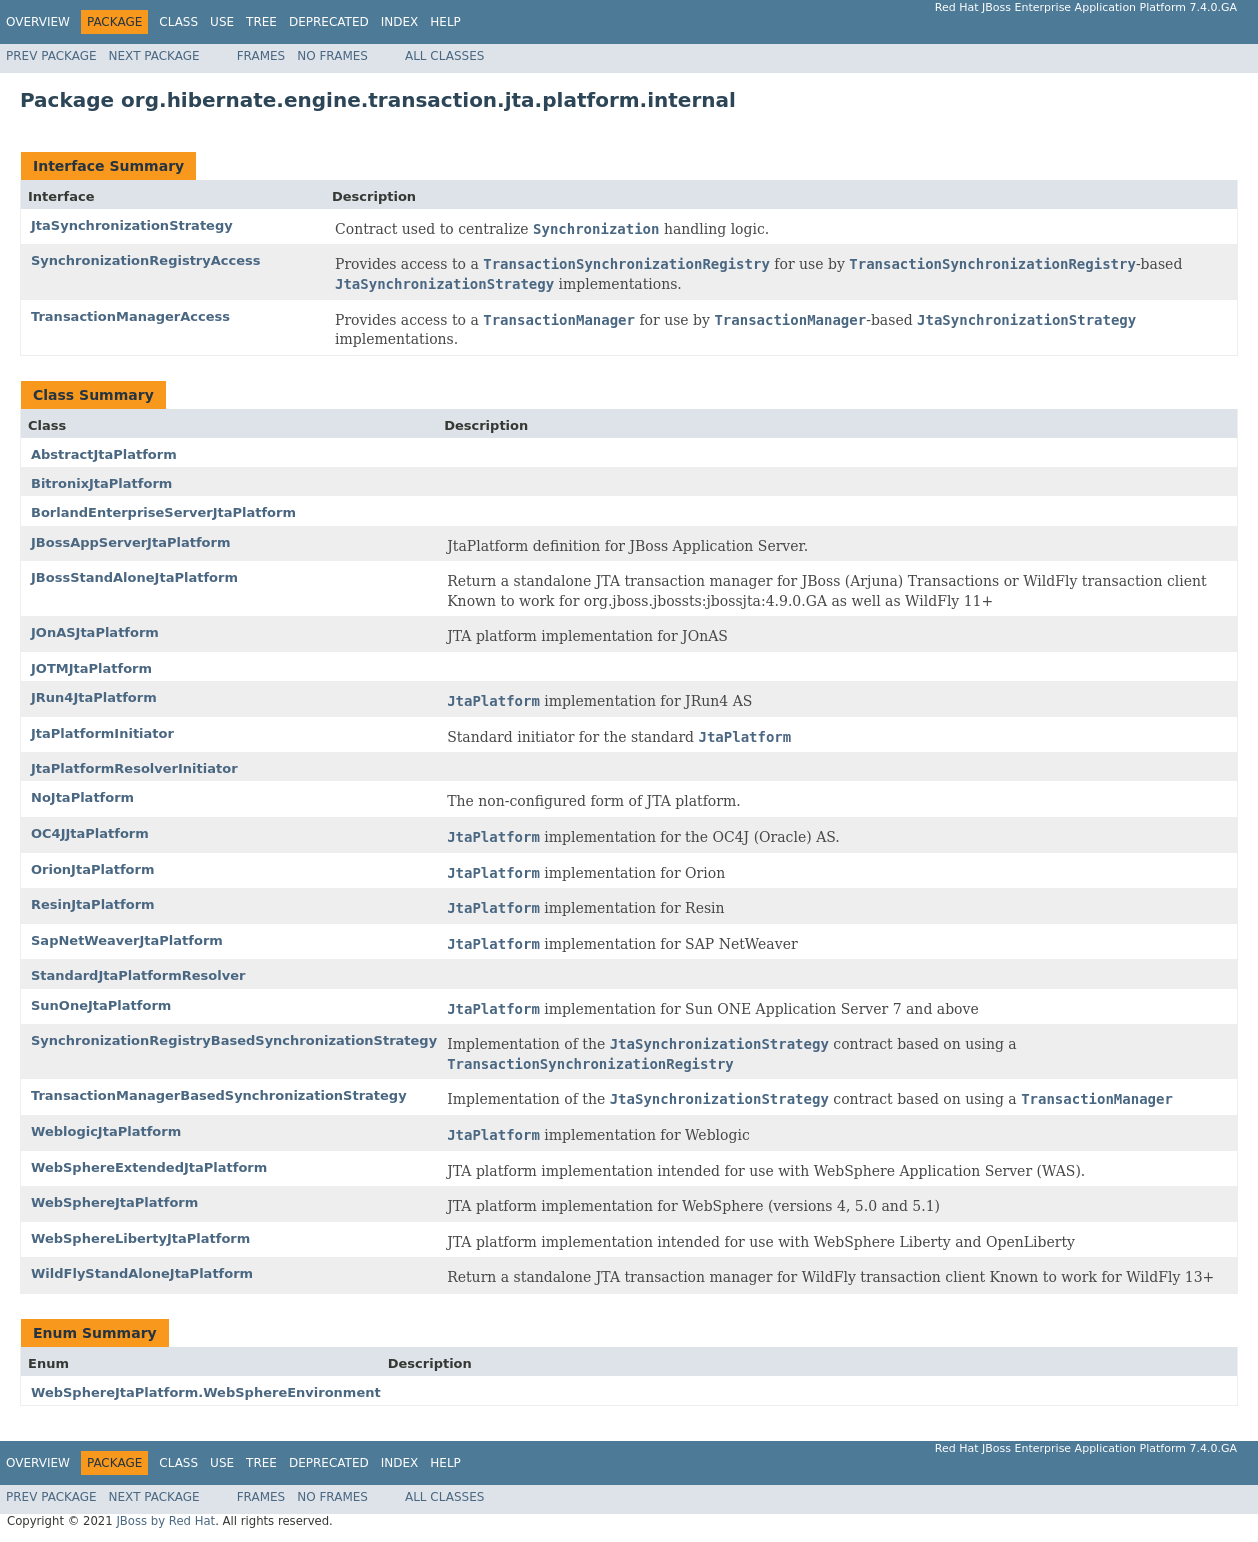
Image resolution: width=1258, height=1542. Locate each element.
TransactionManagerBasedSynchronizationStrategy (219, 1095)
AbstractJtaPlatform (104, 454)
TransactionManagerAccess (130, 316)
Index (400, 22)
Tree (261, 22)
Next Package (154, 56)
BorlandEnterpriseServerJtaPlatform (163, 512)
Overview (38, 22)
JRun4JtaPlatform (94, 697)
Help (445, 22)
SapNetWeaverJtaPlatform (127, 940)
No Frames (332, 56)
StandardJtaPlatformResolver (138, 975)
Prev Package (51, 56)
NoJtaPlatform (82, 797)
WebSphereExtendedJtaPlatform (149, 1167)
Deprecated (329, 22)
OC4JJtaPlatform (90, 833)
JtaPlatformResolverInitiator (134, 768)
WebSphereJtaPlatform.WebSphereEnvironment (206, 1392)
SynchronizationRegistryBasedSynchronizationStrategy (234, 1040)
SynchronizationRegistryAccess (146, 260)
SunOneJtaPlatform (101, 1005)
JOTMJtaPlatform (91, 668)
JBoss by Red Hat (165, 1521)
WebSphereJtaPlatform (114, 1202)
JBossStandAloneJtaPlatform (134, 577)
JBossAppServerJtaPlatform (130, 542)
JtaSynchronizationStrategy (132, 225)
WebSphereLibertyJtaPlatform (140, 1238)
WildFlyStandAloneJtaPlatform (142, 1273)
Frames (261, 56)
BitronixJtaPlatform (101, 483)
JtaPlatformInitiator (102, 733)
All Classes (444, 56)
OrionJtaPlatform (92, 869)
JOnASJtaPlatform (95, 632)
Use (222, 22)
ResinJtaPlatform (93, 904)
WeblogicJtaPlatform (106, 1131)
